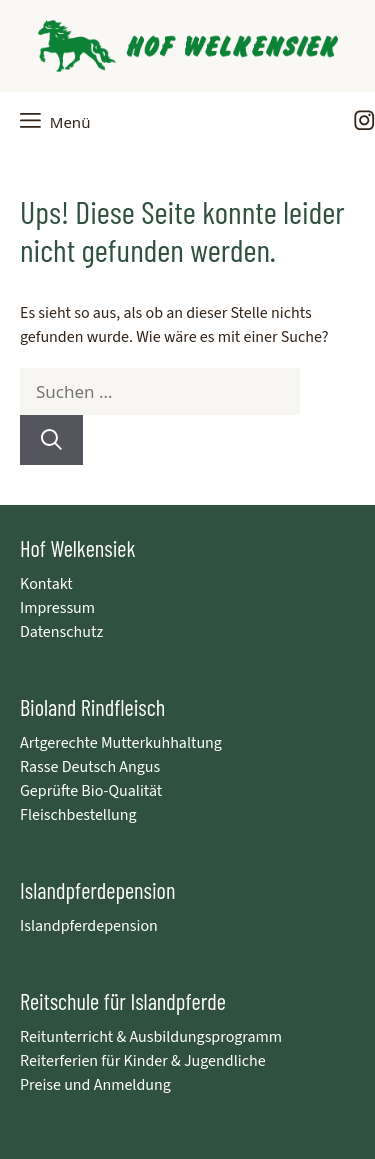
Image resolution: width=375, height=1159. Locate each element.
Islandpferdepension (89, 926)
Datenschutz (61, 632)
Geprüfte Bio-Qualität (91, 791)
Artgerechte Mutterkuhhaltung (121, 743)
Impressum (57, 608)
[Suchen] (51, 439)
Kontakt (46, 584)
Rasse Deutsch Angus (90, 767)
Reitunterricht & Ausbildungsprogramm (151, 1037)
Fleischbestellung (78, 815)
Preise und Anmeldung (95, 1085)
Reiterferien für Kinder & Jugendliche (143, 1061)
